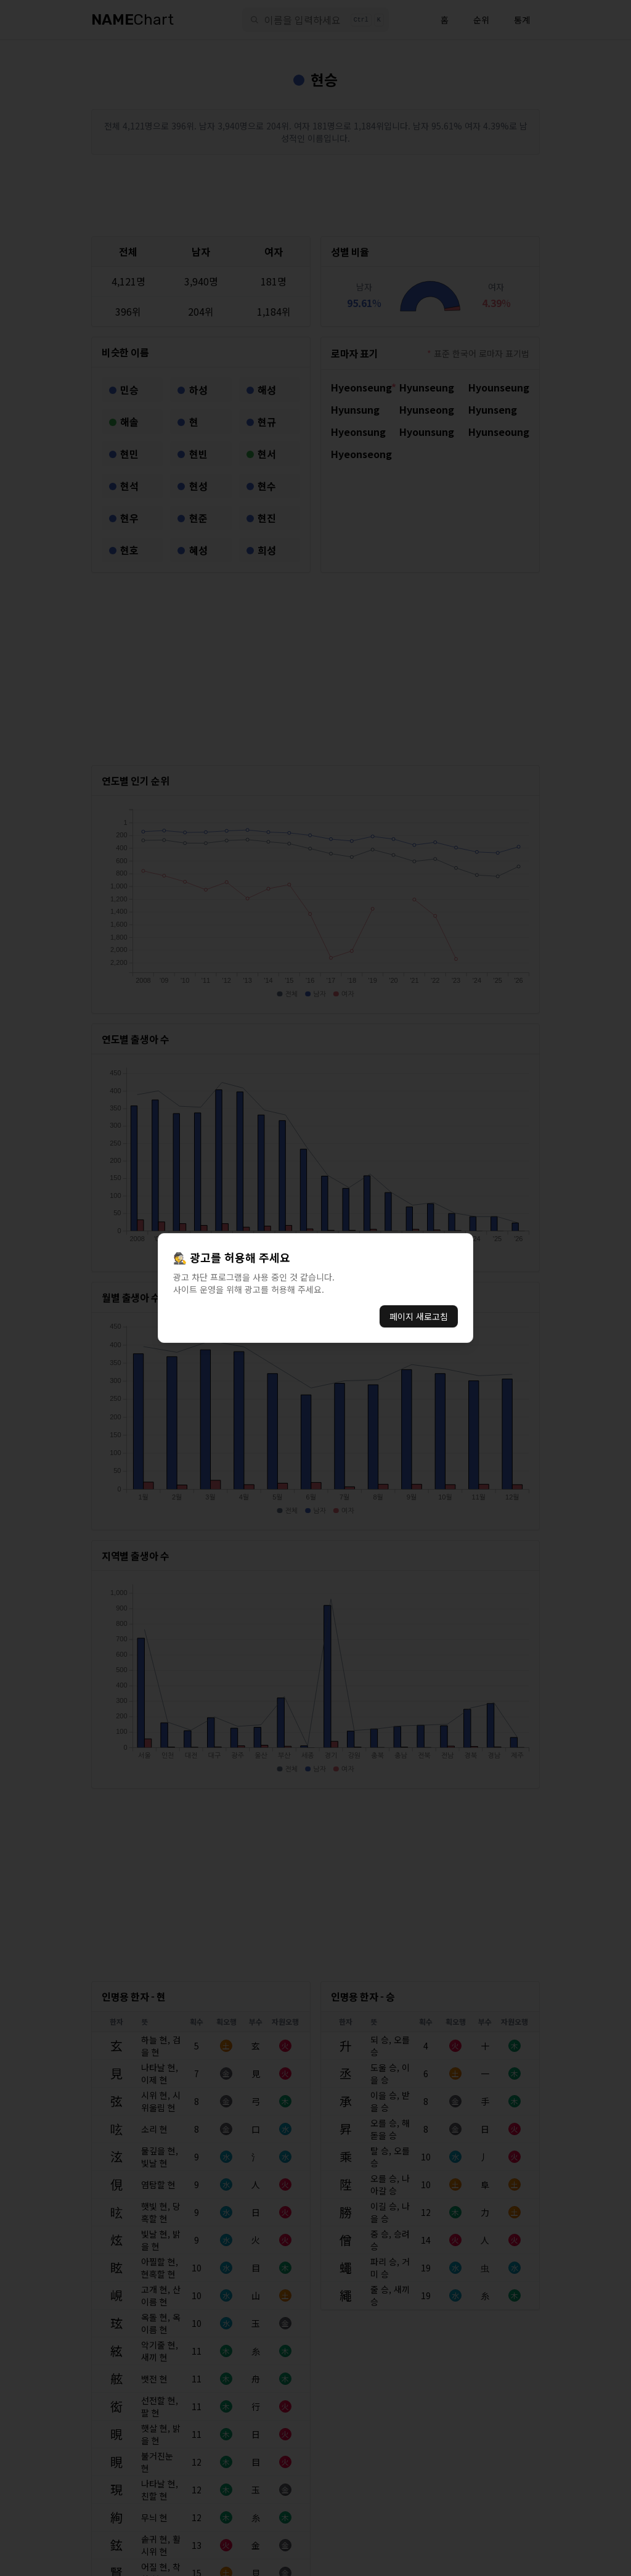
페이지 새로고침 (418, 1316)
